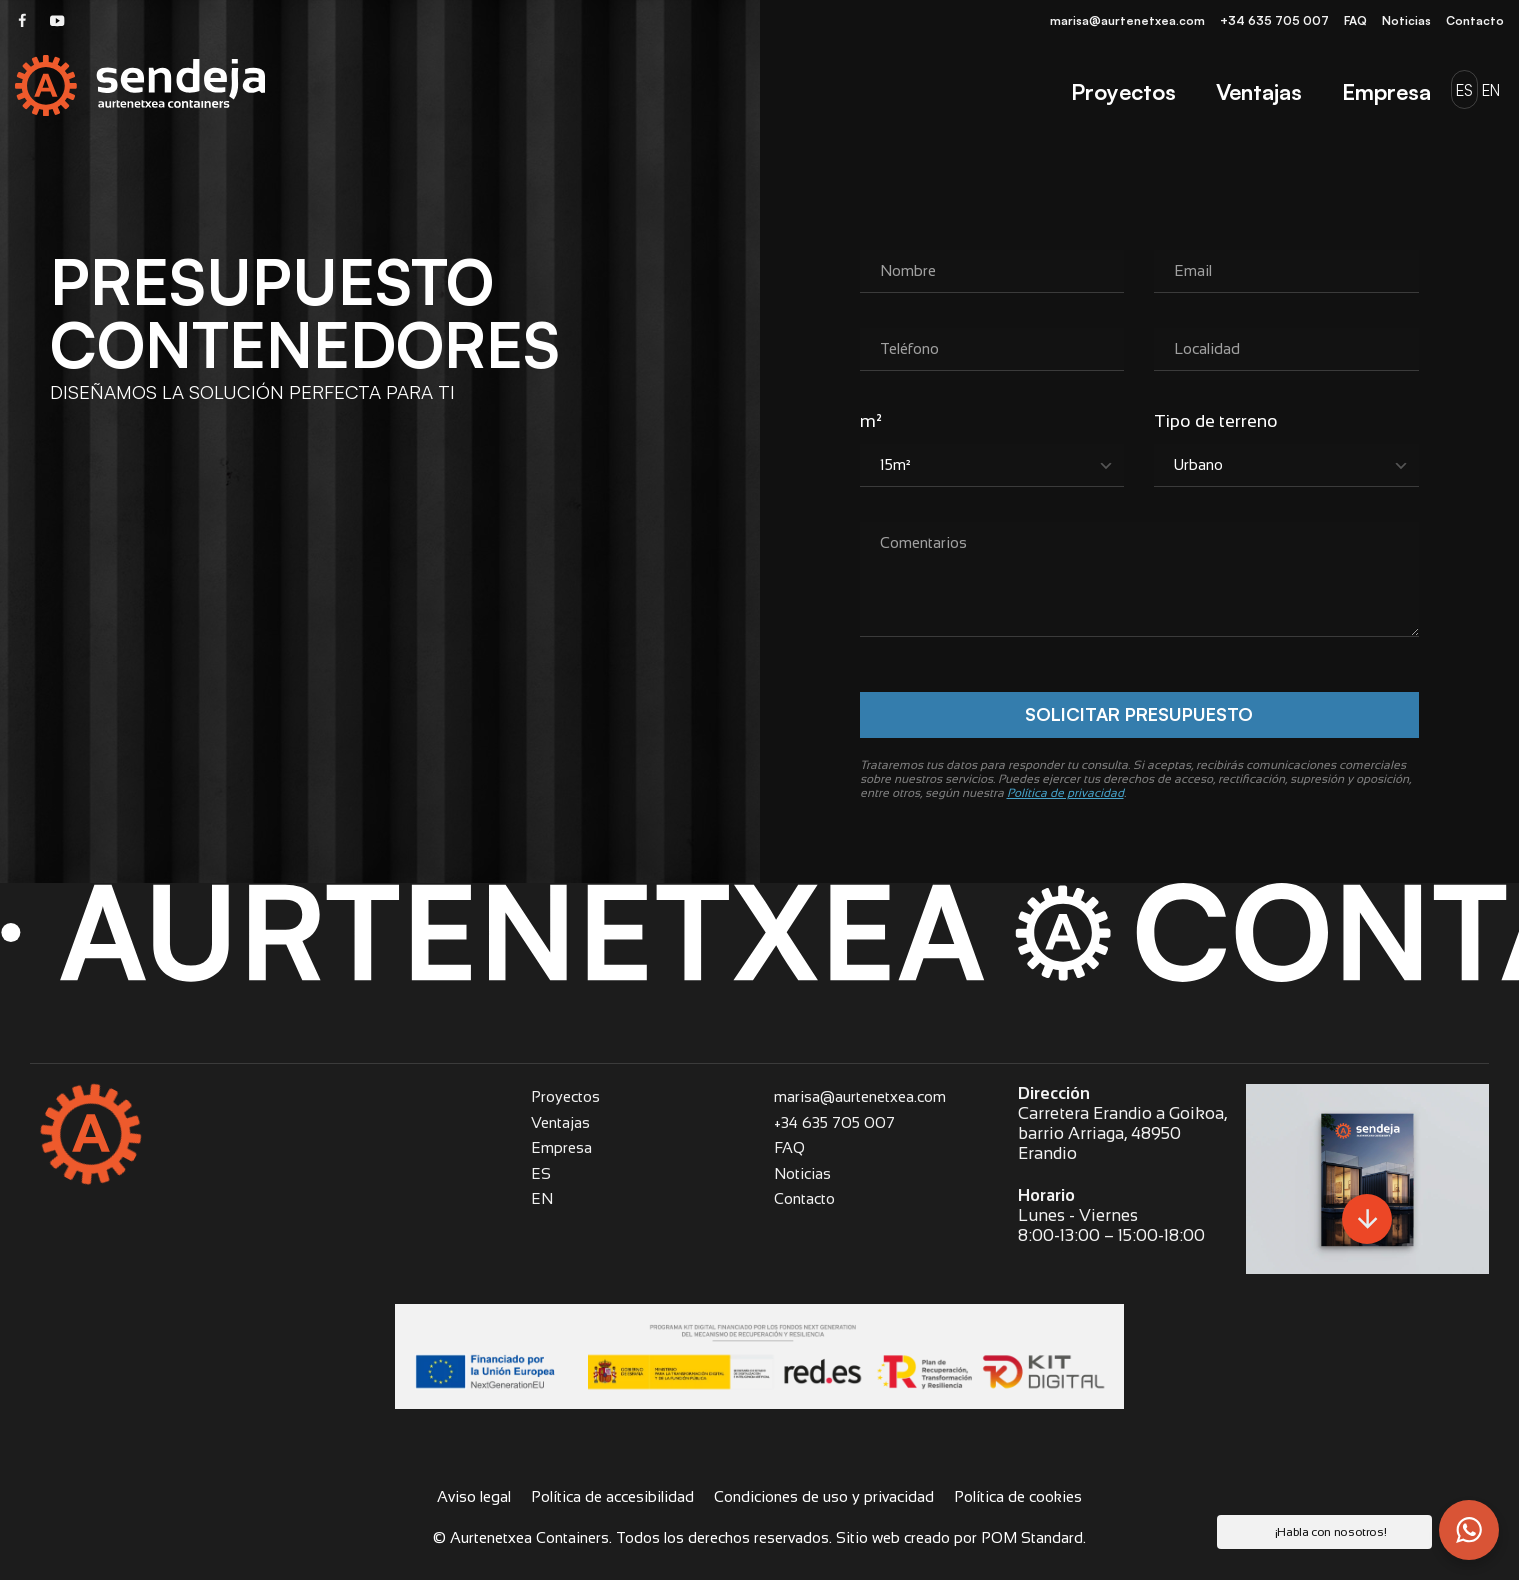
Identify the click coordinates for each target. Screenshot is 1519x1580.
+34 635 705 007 (834, 1122)
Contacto (804, 1198)
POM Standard (1032, 1537)
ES (541, 1173)
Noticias (802, 1173)
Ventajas (560, 1122)
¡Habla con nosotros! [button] (1331, 1532)
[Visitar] (23, 19)
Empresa (561, 1147)
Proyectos (565, 1096)
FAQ (789, 1147)
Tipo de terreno (1216, 421)
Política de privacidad (1065, 793)
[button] (1469, 1530)
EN (542, 1198)
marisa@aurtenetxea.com (860, 1096)
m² (871, 421)
